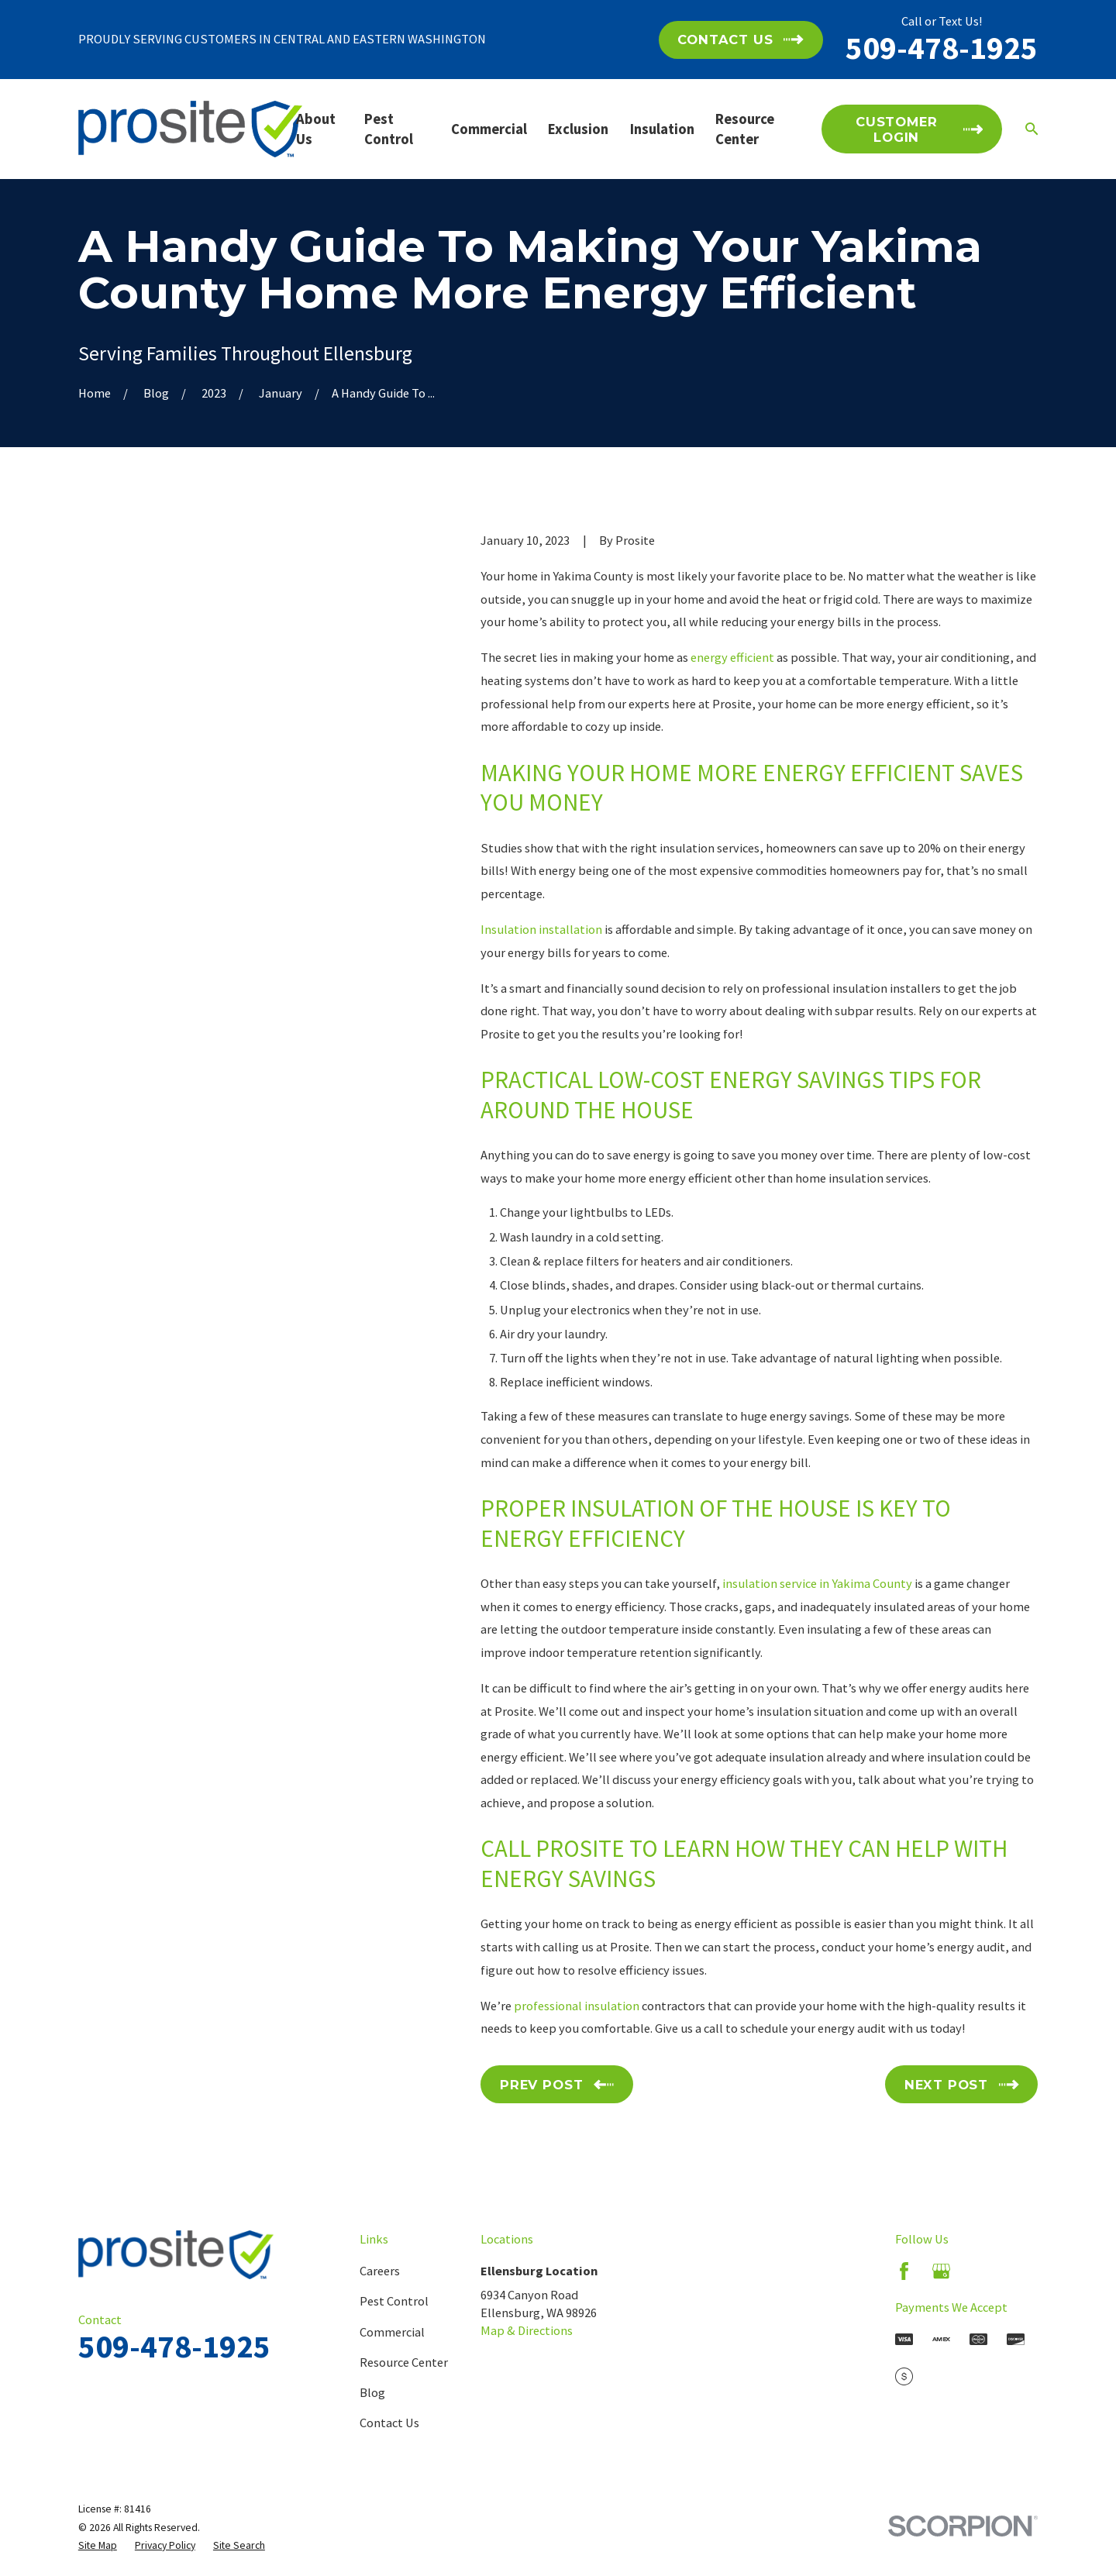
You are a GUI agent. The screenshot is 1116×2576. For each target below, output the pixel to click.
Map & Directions (526, 2330)
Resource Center (404, 2362)
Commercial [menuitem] (489, 129)
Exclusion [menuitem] (578, 129)
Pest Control (394, 2301)
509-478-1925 (942, 47)
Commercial (392, 2332)
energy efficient (732, 657)
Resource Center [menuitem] (744, 129)
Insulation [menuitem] (662, 129)
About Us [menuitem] (316, 129)
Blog (372, 2392)
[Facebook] (904, 2271)
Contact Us (389, 2422)
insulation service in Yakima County (817, 1583)
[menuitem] (97, 2545)
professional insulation (576, 2005)
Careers (380, 2270)
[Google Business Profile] (941, 2271)
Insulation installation (541, 929)
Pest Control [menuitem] (388, 129)
